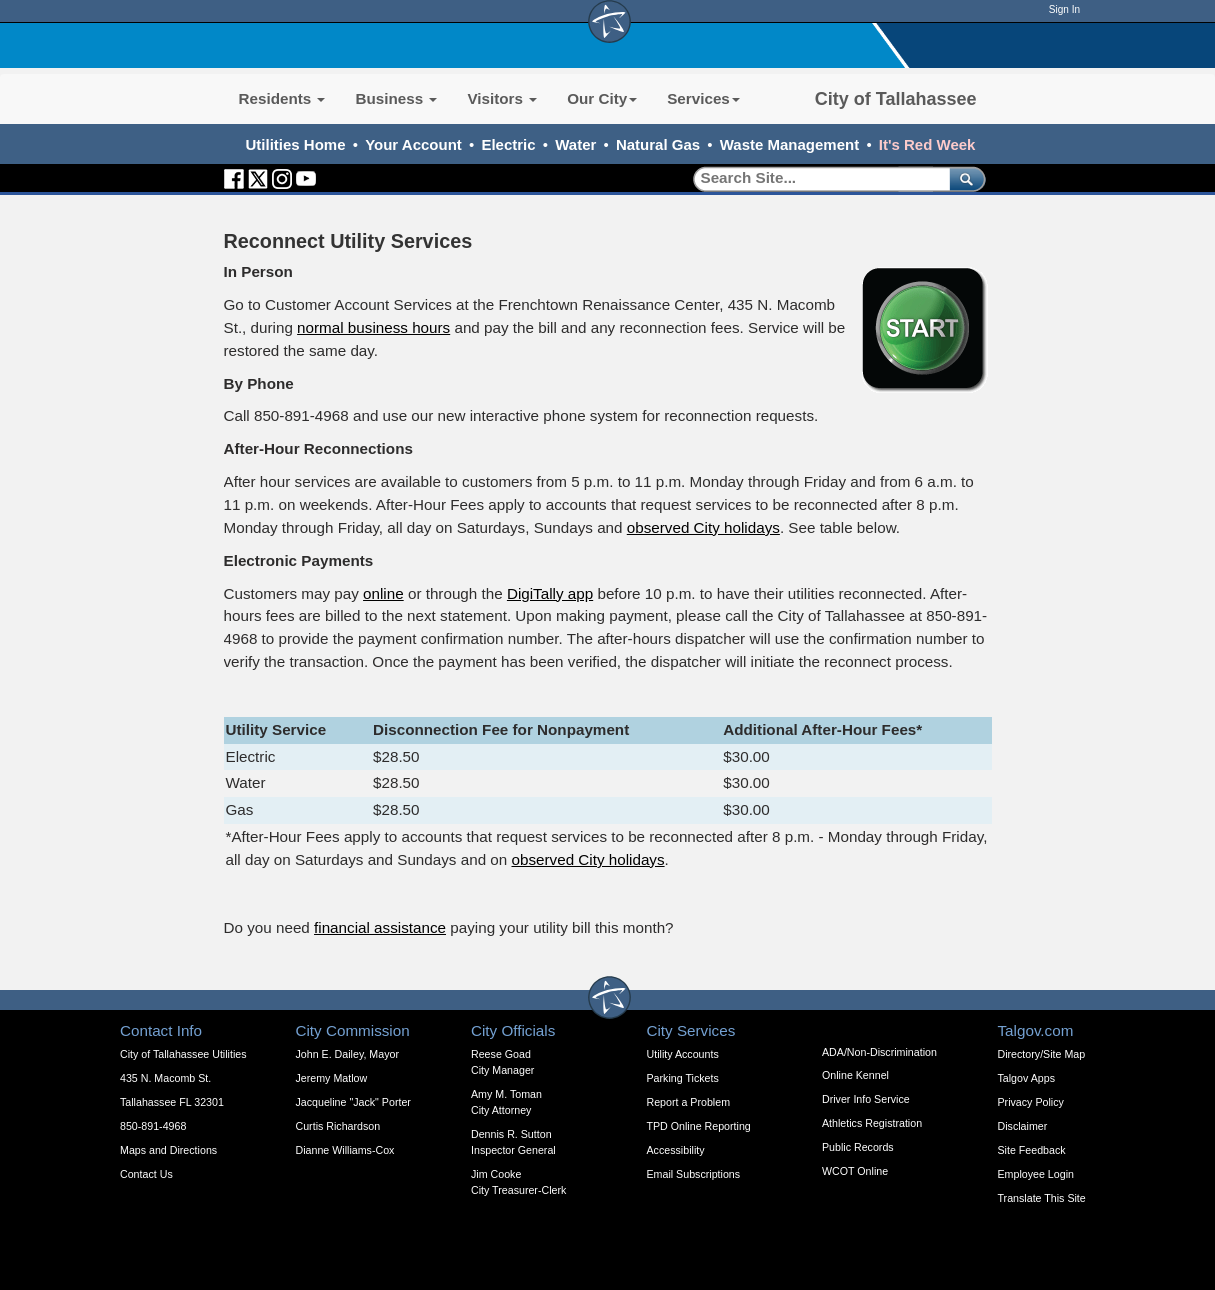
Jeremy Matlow (332, 1078)
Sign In (1064, 9)
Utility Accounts (683, 1054)
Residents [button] (282, 98)
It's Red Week (927, 144)
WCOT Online (855, 1171)
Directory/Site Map (1042, 1054)
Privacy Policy (1031, 1102)
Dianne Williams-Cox (345, 1150)
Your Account (413, 144)
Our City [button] (602, 98)
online (383, 593)
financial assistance (380, 927)
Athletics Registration (872, 1123)
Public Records (858, 1147)
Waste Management (789, 144)
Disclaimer (1023, 1126)
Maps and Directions (168, 1150)
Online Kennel (855, 1075)
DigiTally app (550, 593)
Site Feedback (1032, 1150)
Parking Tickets (683, 1078)
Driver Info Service (866, 1099)
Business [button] (396, 98)
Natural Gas (658, 144)
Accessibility (676, 1150)
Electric (508, 144)
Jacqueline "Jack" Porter (353, 1102)
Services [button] (703, 98)
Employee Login (1036, 1174)
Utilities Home (296, 144)
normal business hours (373, 327)
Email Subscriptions (694, 1174)
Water (575, 144)
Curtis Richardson (338, 1126)
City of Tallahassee (896, 99)
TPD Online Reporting (699, 1126)
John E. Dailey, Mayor (347, 1054)
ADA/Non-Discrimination (879, 1052)
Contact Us (146, 1174)
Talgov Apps (1026, 1078)
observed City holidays (703, 527)
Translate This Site (1042, 1198)
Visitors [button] (502, 98)
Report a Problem (689, 1102)
